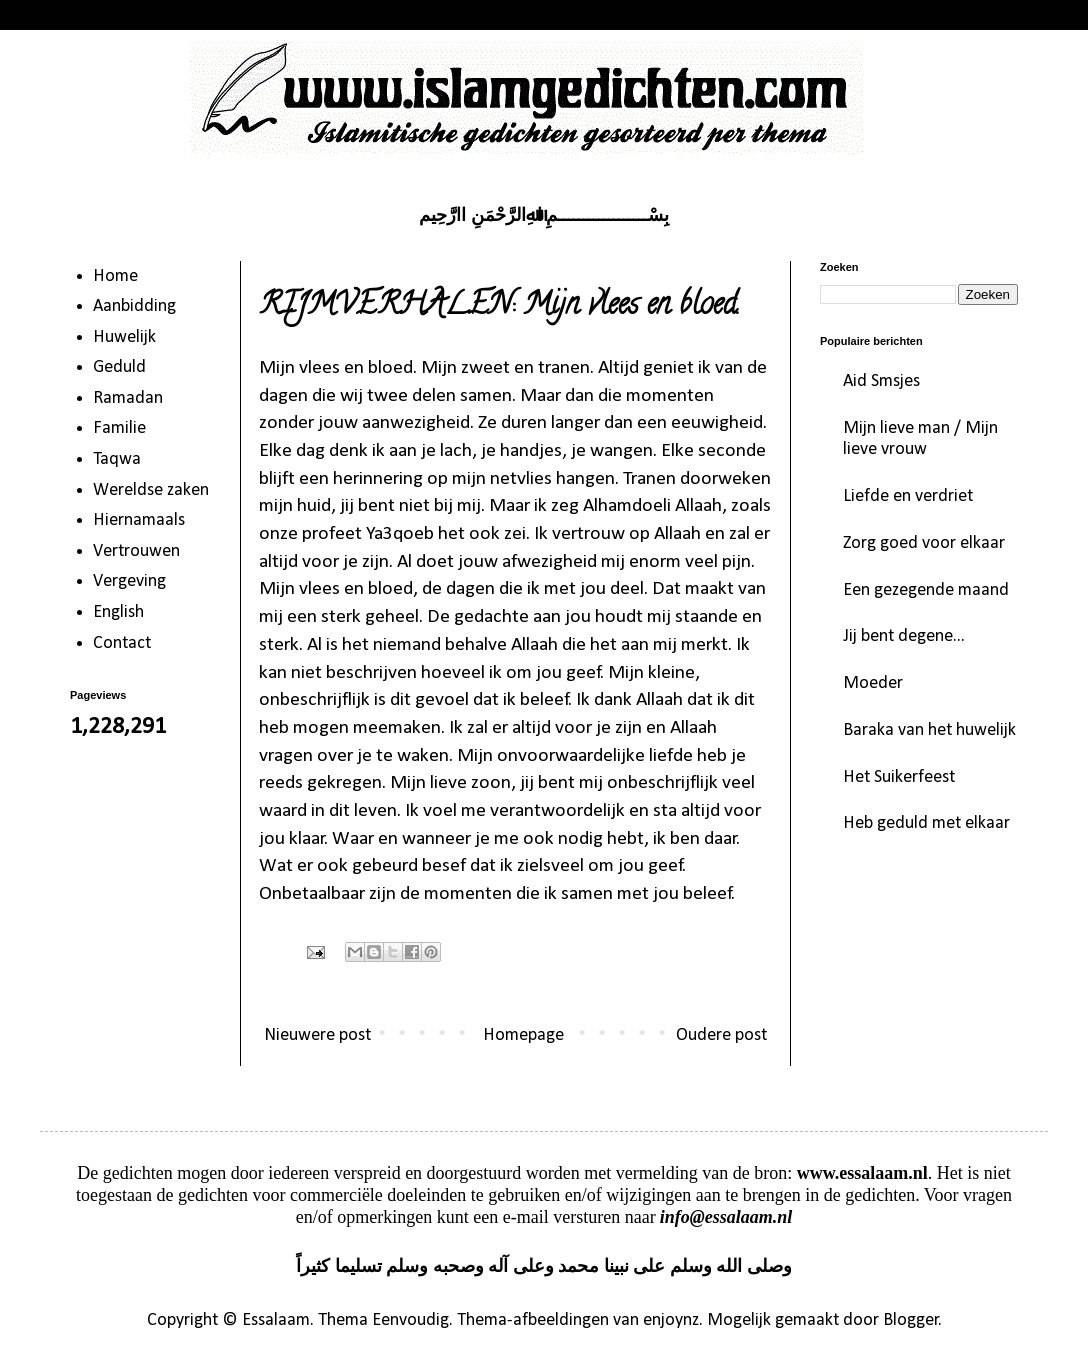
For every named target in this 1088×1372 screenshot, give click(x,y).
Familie (119, 428)
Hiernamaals (139, 520)
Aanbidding (134, 306)
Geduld (119, 367)
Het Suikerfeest (899, 777)
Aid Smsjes (881, 381)
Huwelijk (124, 337)
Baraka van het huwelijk (929, 730)
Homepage (523, 1035)
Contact (122, 643)
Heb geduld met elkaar (926, 823)
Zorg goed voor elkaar (924, 543)
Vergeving (129, 581)
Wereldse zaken (151, 490)
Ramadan (128, 398)
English (118, 612)
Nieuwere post (317, 1035)
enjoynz (671, 1320)
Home (115, 276)
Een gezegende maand (926, 590)
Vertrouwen (136, 551)
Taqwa (117, 459)
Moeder (873, 683)
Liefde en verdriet (908, 496)
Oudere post (721, 1035)
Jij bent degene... (904, 636)
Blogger (911, 1320)
